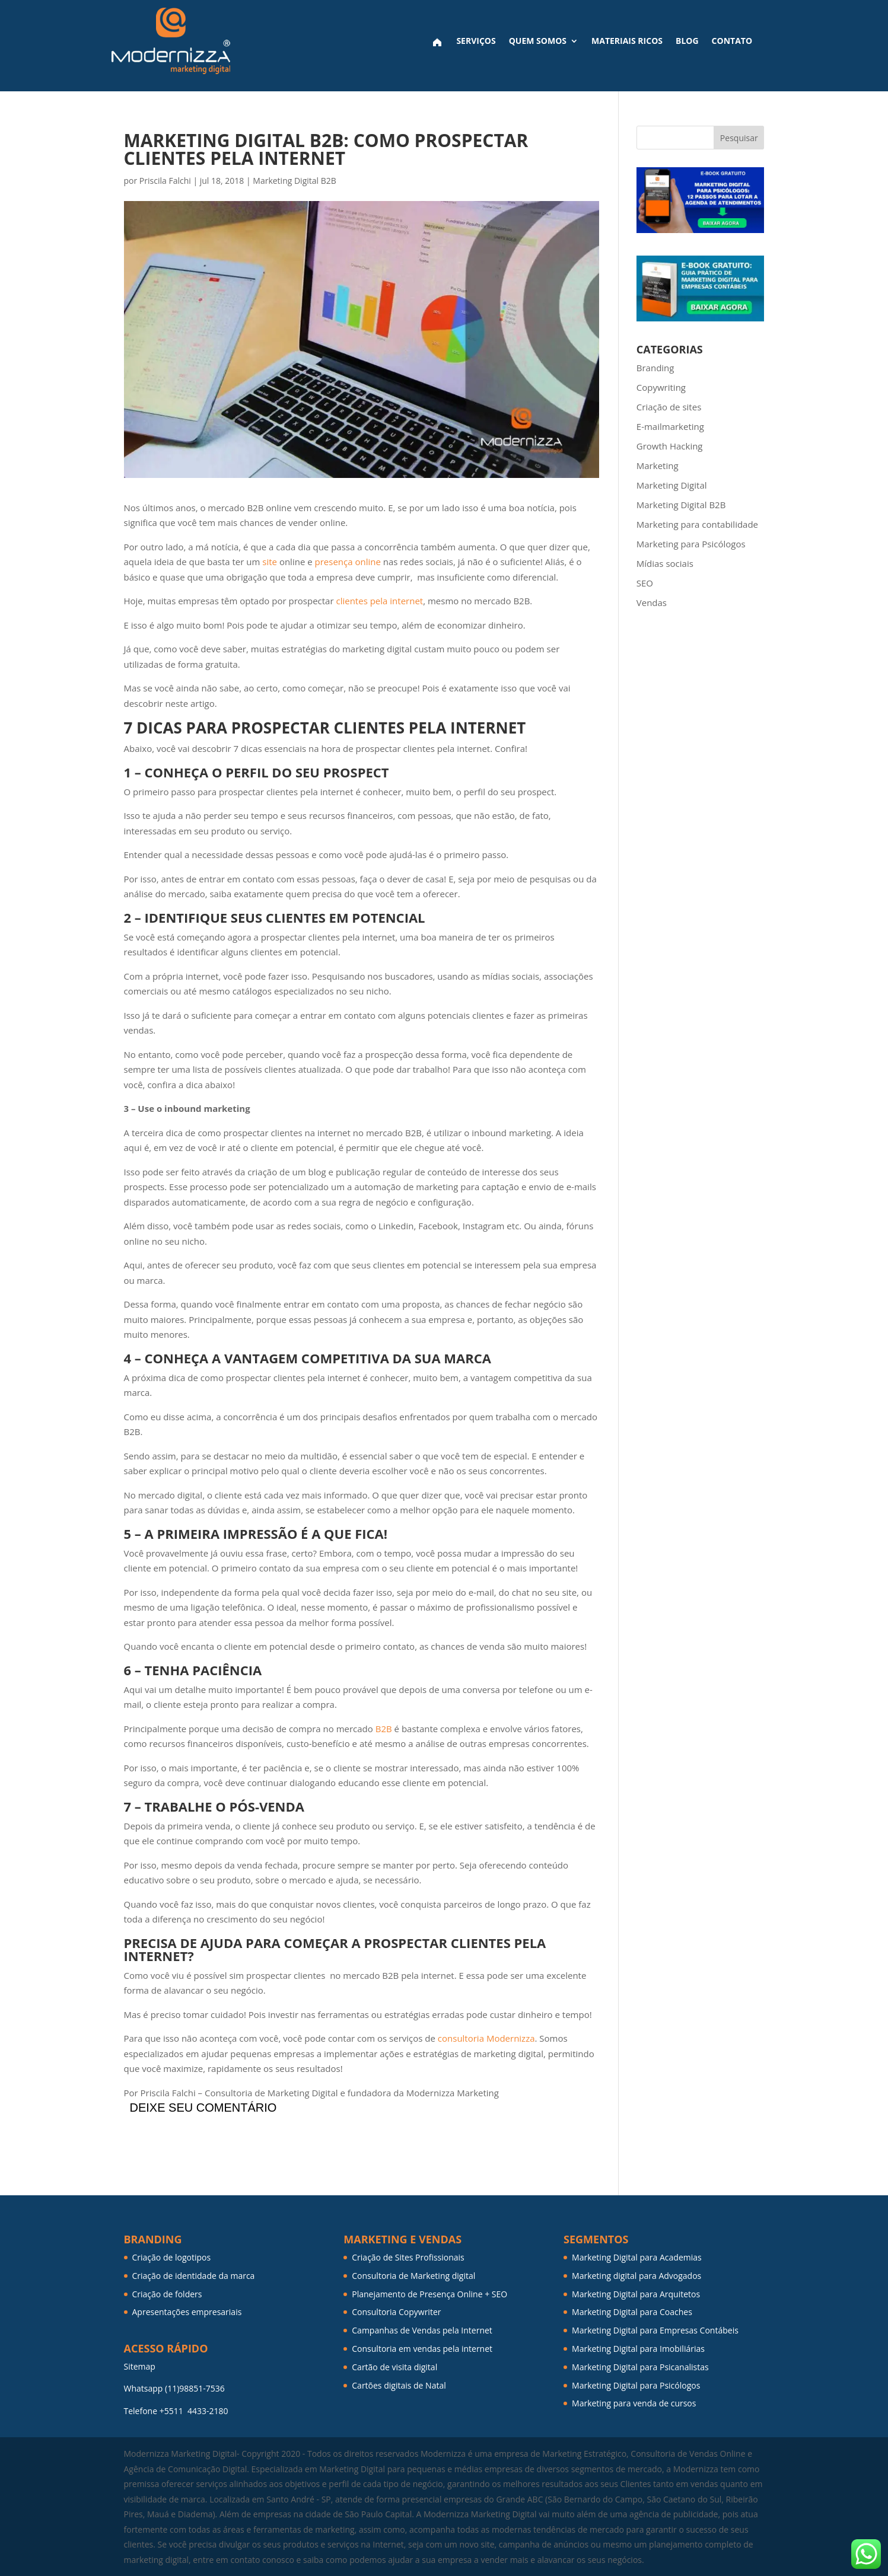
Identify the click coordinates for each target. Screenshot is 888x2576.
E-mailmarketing (670, 426)
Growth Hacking (669, 446)
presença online (348, 562)
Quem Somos (537, 40)
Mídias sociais (664, 563)
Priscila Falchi (165, 180)
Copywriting (661, 387)
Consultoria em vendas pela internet (422, 2348)
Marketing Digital (671, 485)
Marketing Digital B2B (294, 180)
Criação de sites (669, 407)
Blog (687, 40)
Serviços (475, 40)
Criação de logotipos (171, 2257)
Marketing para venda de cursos (634, 2403)
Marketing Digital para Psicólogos (636, 2385)
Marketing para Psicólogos (691, 544)
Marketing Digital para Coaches (632, 2311)
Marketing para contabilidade (697, 524)
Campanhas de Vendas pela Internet (422, 2330)
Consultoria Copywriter (396, 2311)
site (269, 562)
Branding (655, 368)
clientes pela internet (379, 601)
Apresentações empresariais (187, 2311)
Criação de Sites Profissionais (408, 2257)
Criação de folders (167, 2294)
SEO (644, 583)
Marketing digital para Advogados (636, 2275)
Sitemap (139, 2366)
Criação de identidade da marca (193, 2275)
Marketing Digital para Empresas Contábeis (655, 2330)
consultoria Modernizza (486, 2038)
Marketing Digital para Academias (637, 2257)
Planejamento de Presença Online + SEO (429, 2294)
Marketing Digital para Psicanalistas (640, 2367)
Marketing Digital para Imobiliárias (638, 2348)
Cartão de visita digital (394, 2367)
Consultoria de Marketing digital (413, 2275)
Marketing (657, 465)
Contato (732, 40)
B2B (383, 1729)
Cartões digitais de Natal (398, 2385)
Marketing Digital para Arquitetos (636, 2294)
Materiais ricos (627, 40)
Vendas (651, 602)
